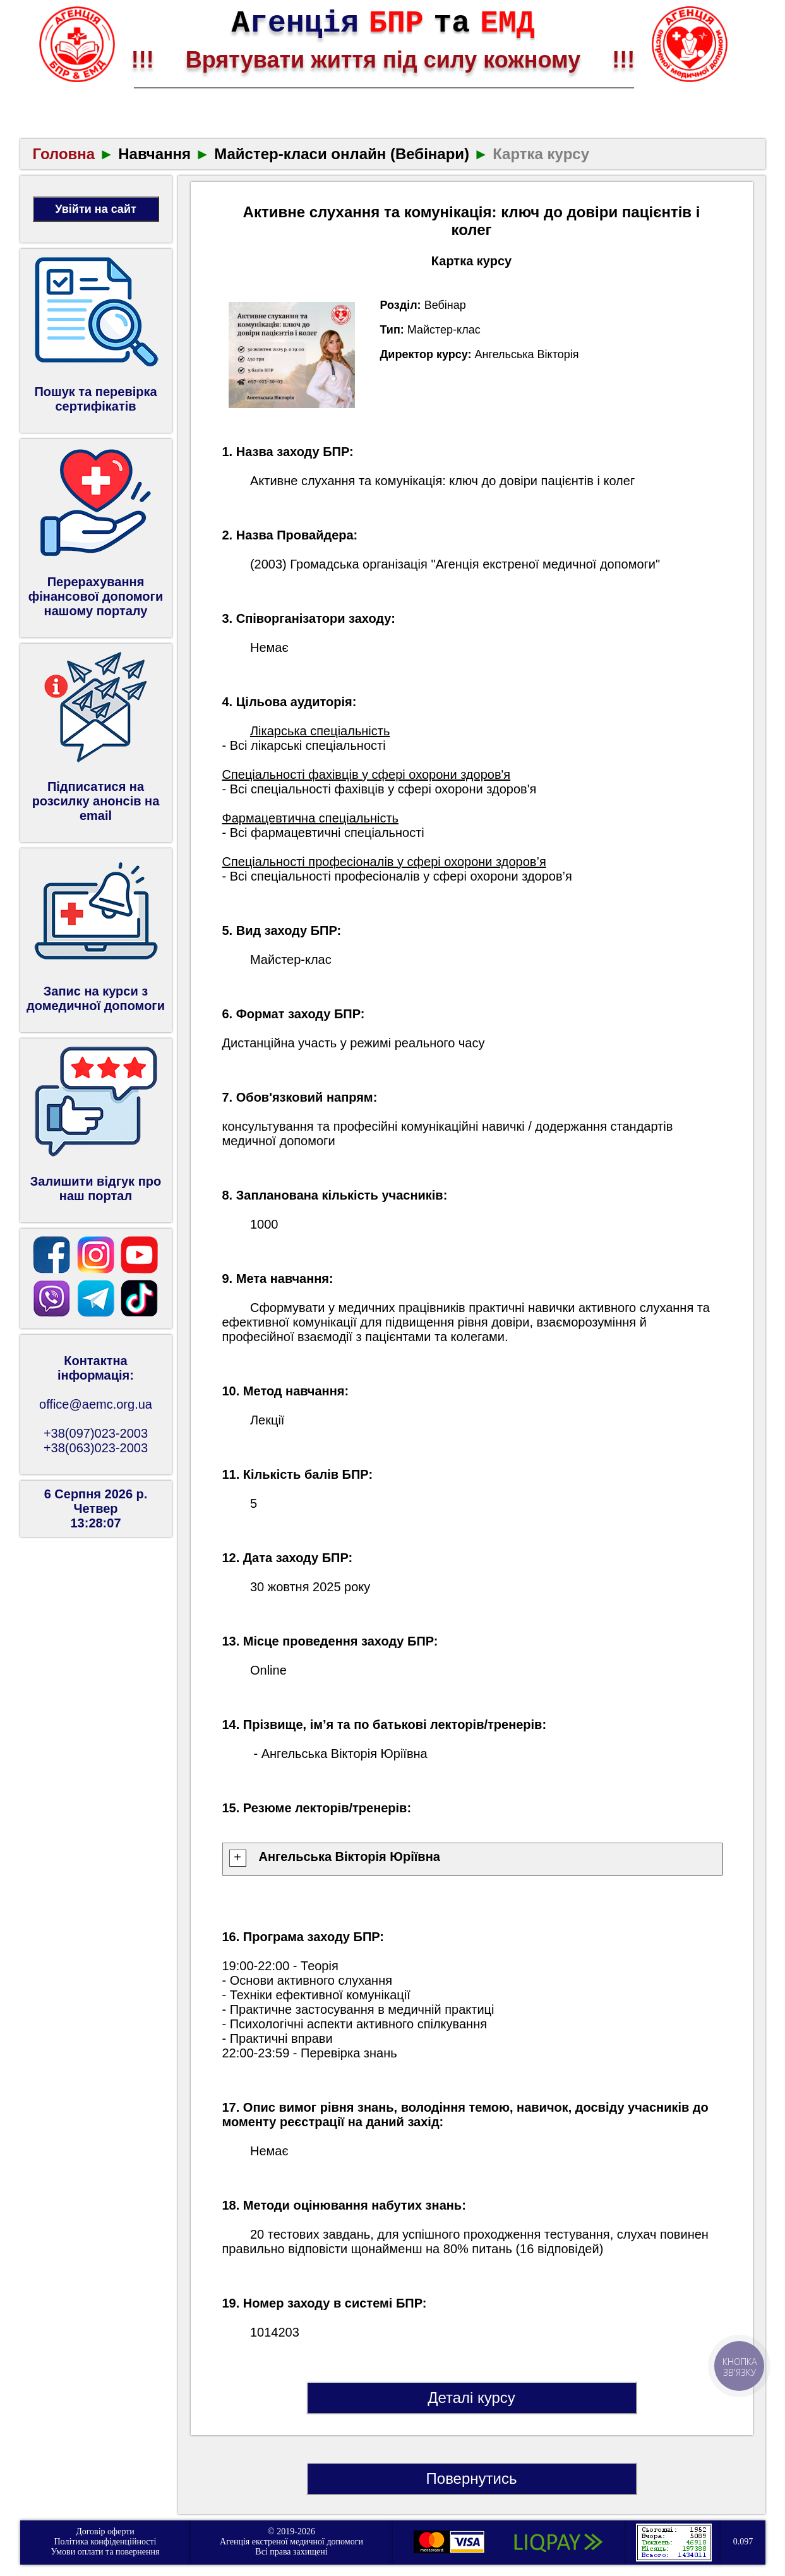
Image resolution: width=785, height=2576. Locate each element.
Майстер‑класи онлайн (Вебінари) (341, 153)
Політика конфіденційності (105, 2541)
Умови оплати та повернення (105, 2551)
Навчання (154, 153)
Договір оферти (105, 2531)
